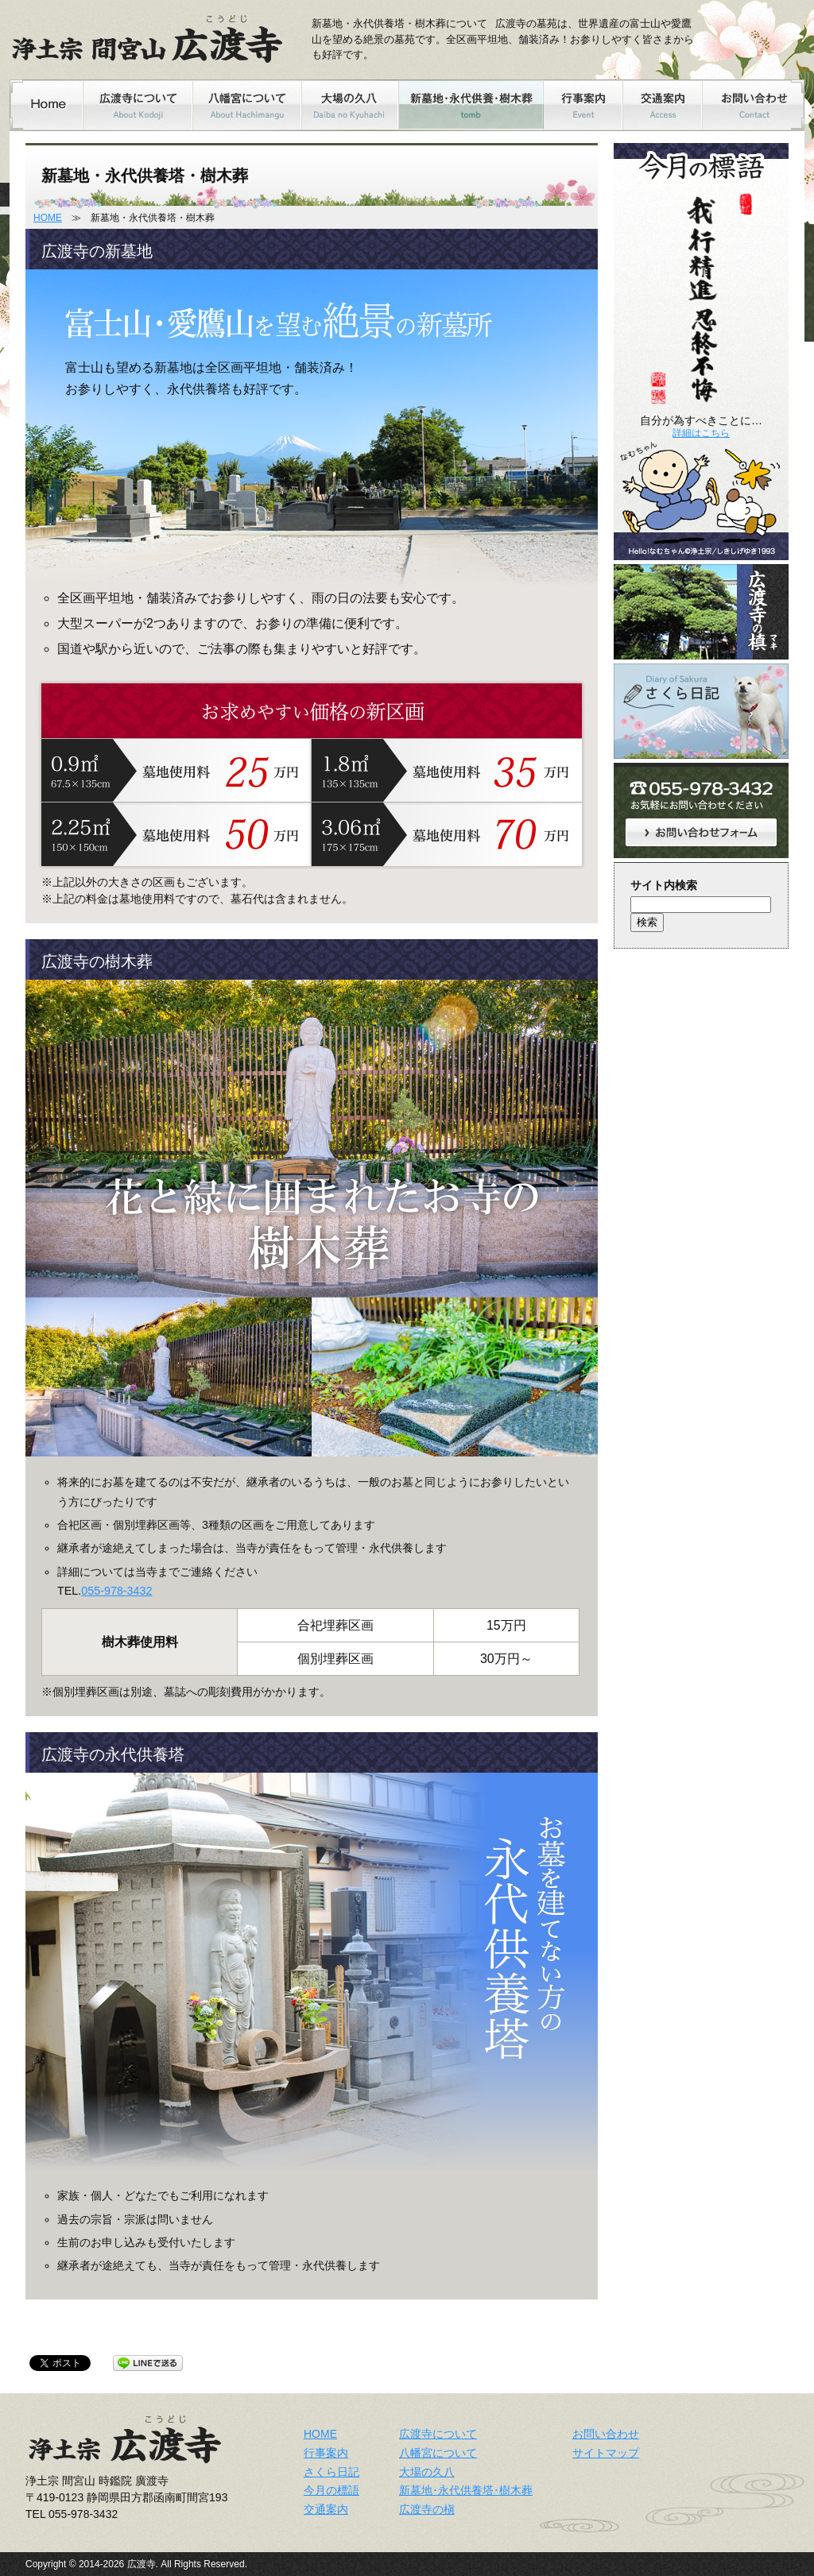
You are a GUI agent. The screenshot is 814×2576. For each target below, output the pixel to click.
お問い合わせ (605, 2433)
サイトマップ (605, 2452)
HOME (47, 217)
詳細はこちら (701, 433)
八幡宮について (438, 2452)
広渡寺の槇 (427, 2509)
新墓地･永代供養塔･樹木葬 (466, 2490)
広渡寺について (438, 2433)
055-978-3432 (116, 1590)
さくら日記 (331, 2472)
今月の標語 (331, 2490)
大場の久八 (427, 2472)
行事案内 (326, 2452)
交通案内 (326, 2509)
